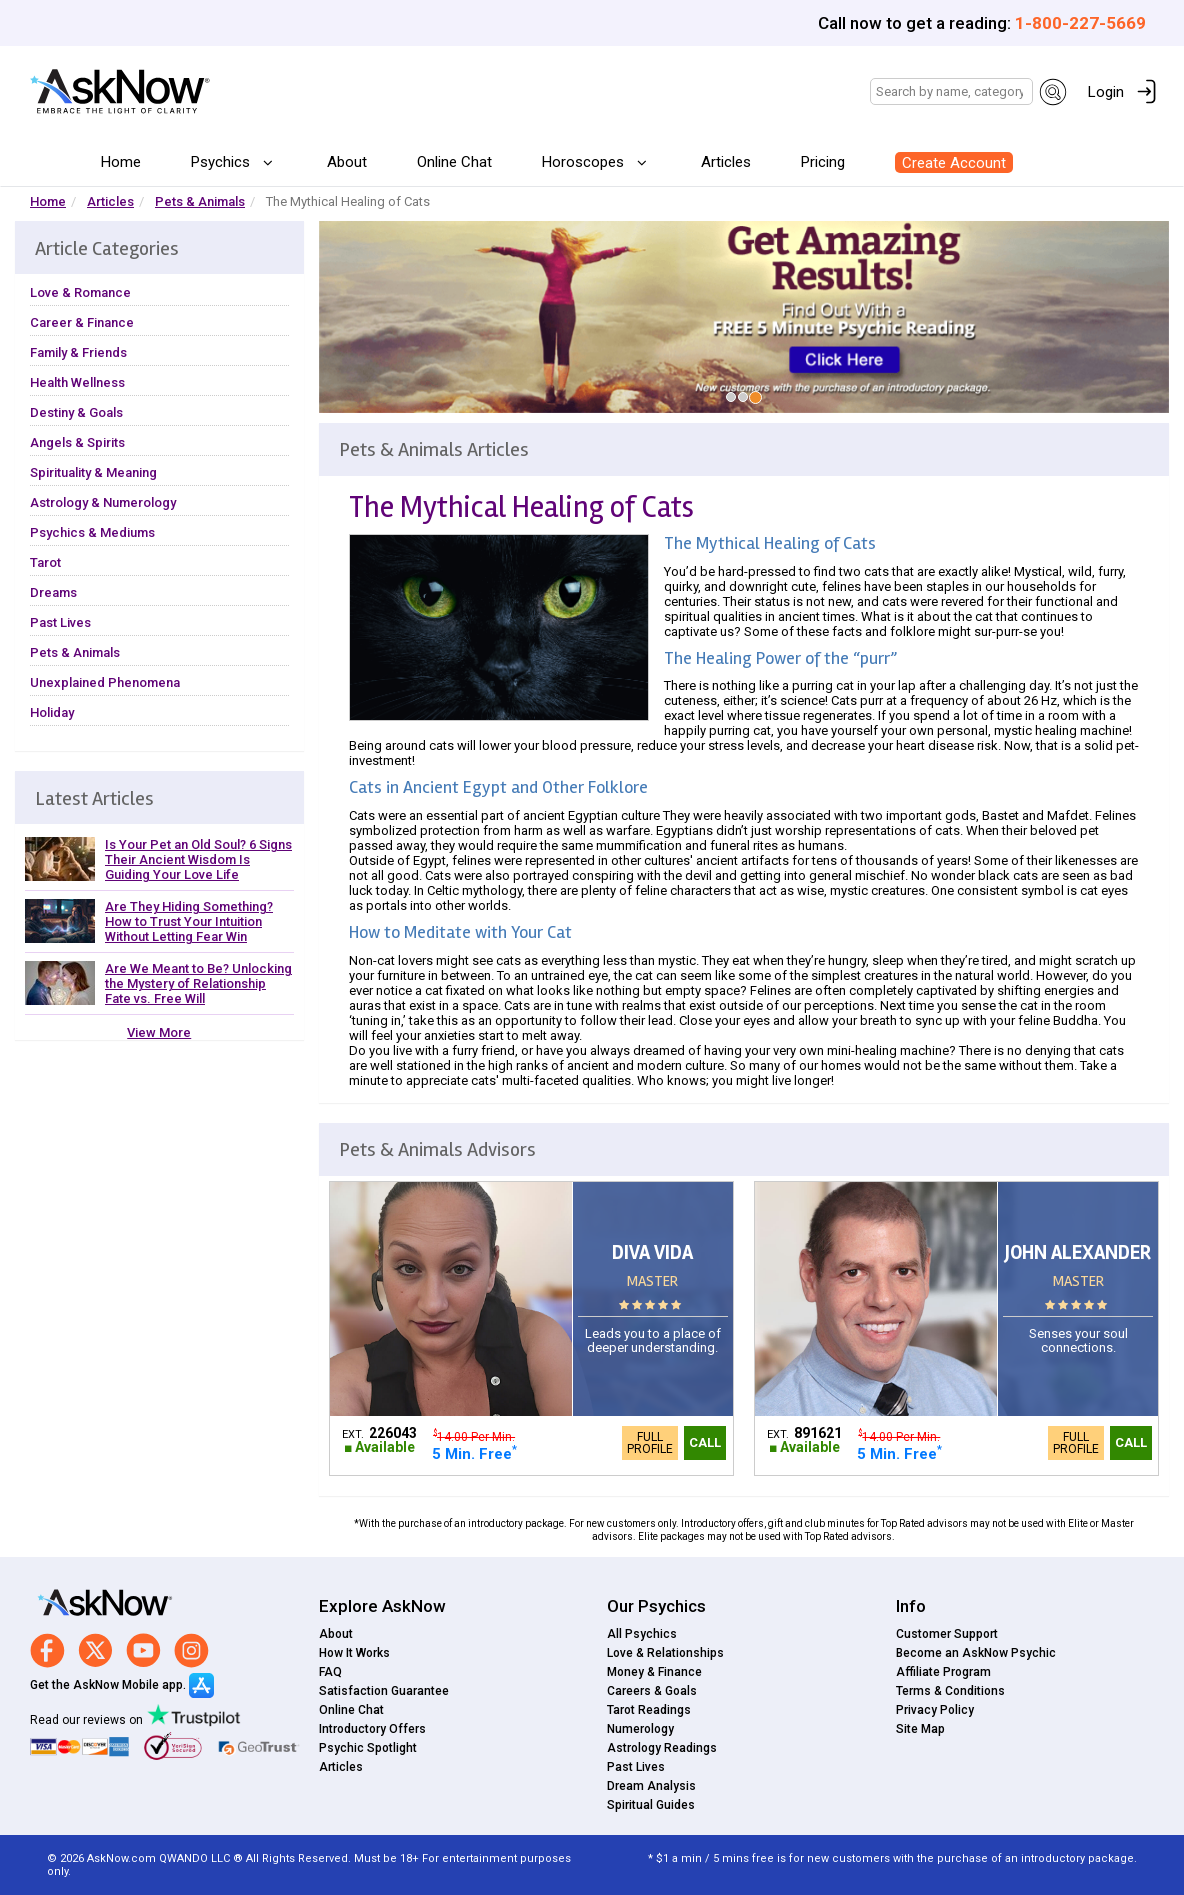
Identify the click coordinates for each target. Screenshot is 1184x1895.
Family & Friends (78, 352)
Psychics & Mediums (92, 532)
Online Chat (454, 162)
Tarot (45, 562)
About (347, 162)
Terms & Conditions (950, 1691)
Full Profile (650, 1443)
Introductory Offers (372, 1729)
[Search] (951, 91)
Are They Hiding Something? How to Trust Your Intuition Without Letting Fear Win (189, 921)
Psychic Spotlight (368, 1748)
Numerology (640, 1729)
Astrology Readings (662, 1748)
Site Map (920, 1729)
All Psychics (642, 1634)
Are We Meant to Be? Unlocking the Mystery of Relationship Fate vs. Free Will (198, 983)
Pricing (823, 162)
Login (1106, 92)
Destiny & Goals (76, 412)
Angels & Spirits (77, 442)
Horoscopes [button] (585, 162)
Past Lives (60, 622)
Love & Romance (80, 292)
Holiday (52, 712)
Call (705, 1442)
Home (121, 162)
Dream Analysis (651, 1786)
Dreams (53, 592)
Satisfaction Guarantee (384, 1691)
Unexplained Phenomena (105, 682)
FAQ (330, 1672)
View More (159, 1032)
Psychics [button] (222, 162)
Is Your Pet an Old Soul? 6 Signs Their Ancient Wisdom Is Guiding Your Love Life (198, 859)
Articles (726, 162)
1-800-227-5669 (1080, 23)
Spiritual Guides (651, 1805)
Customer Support (947, 1634)
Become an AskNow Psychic (976, 1653)
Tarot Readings (649, 1710)
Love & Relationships (665, 1653)
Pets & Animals (200, 201)
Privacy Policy (935, 1710)
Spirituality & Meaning (93, 472)
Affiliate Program (943, 1672)
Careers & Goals (652, 1691)
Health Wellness (77, 382)
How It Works (354, 1653)
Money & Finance (654, 1672)
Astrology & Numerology (103, 502)
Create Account (954, 163)
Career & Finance (82, 322)
